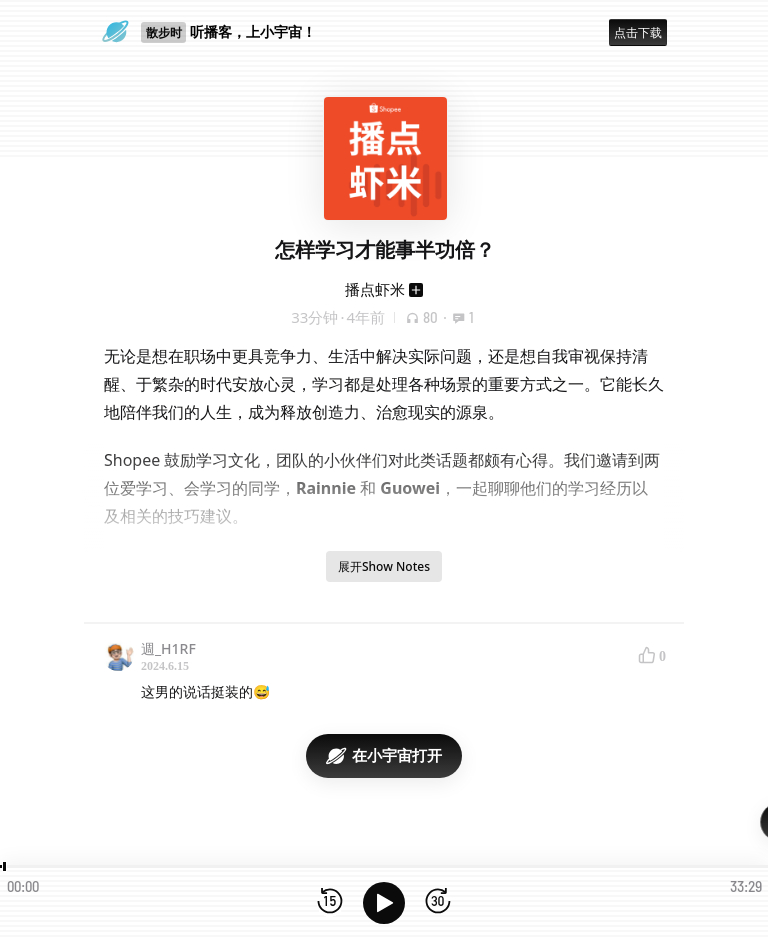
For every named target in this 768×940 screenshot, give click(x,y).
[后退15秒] (330, 902)
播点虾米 (375, 289)
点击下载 (638, 32)
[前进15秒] (438, 902)
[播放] (384, 903)
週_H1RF (168, 648)
